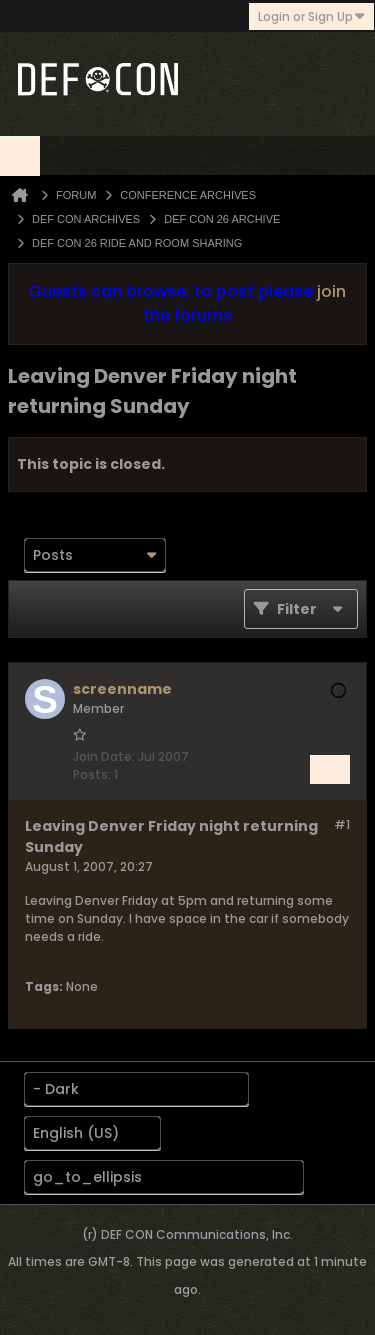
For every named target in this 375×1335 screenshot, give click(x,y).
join (331, 291)
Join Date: (104, 756)
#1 (342, 824)
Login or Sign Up (311, 16)
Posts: (92, 774)
